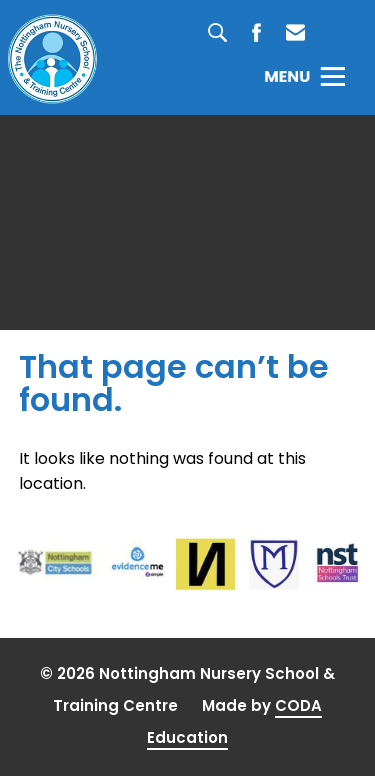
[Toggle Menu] (304, 76)
